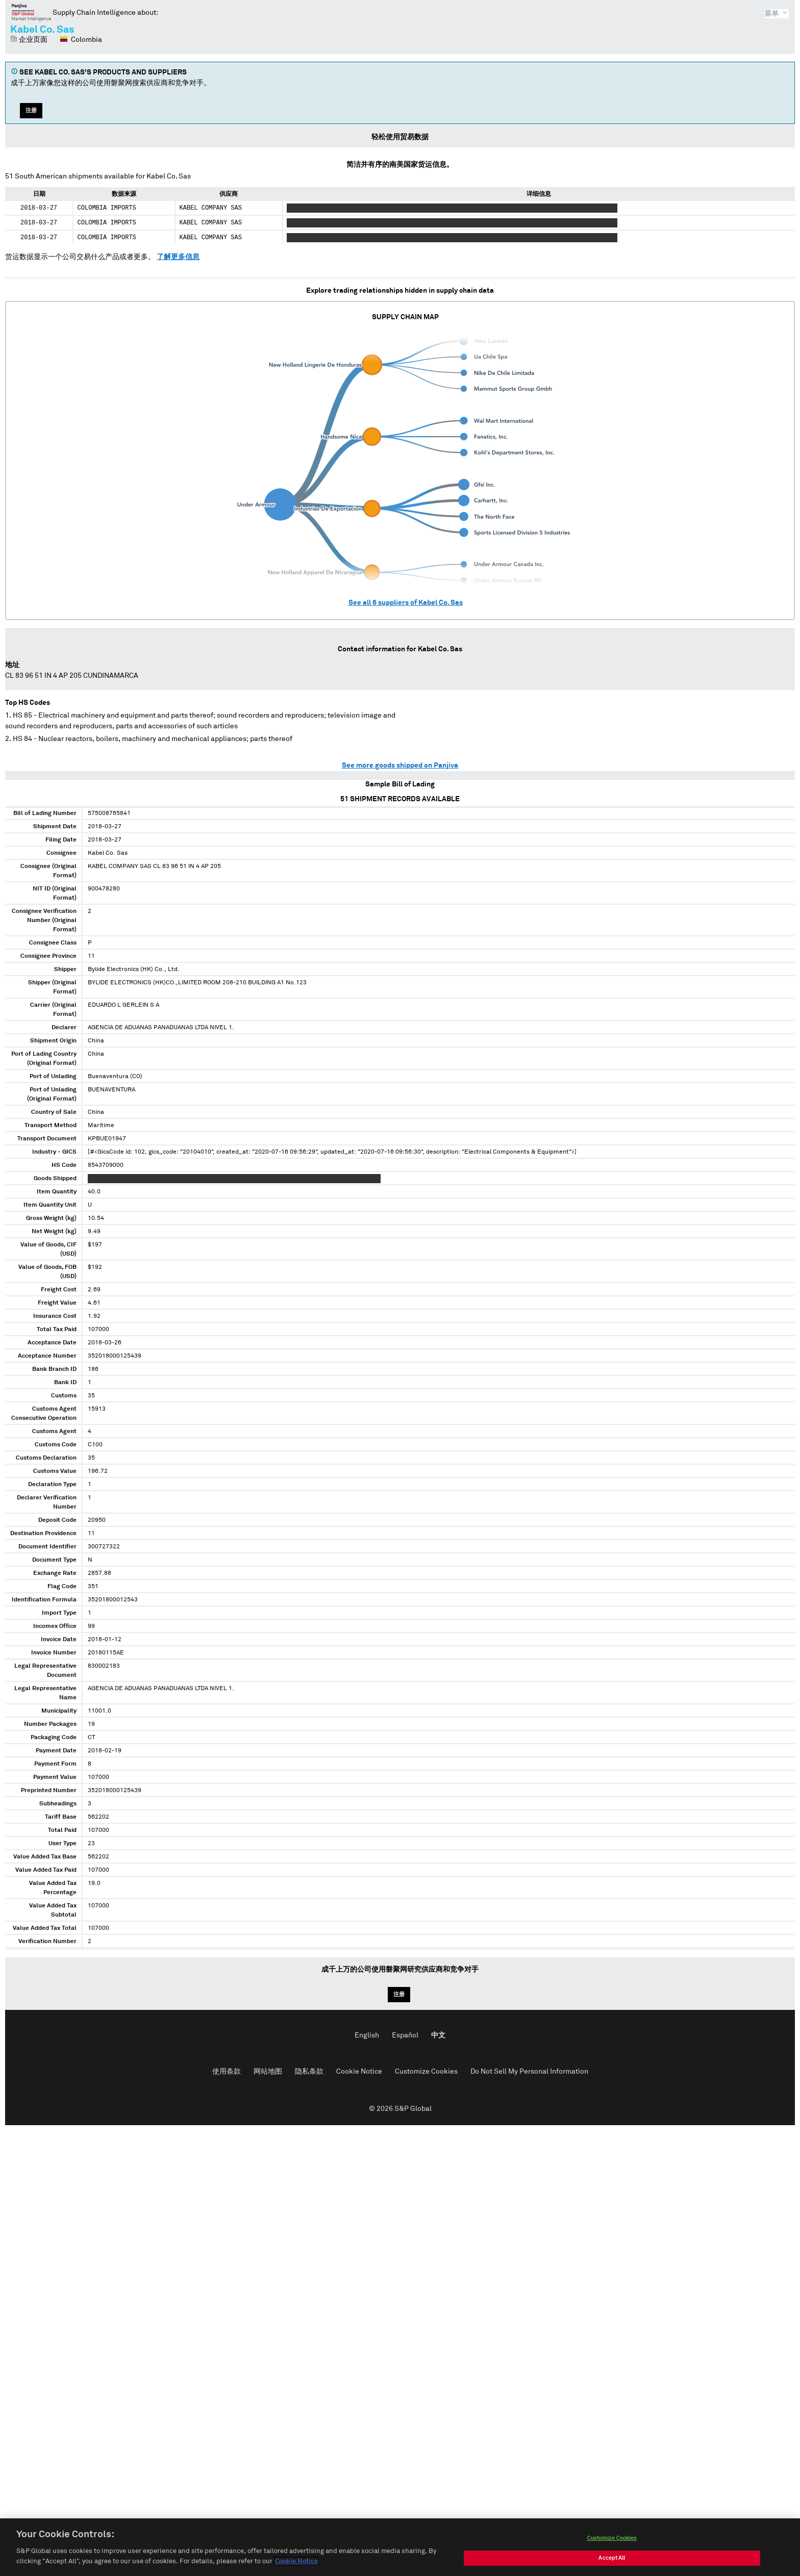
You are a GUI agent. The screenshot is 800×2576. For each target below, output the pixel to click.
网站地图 (268, 2071)
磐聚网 (31, 12)
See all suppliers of (405, 602)
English (367, 2035)
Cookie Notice (359, 2071)
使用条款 (226, 2071)
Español (405, 2035)
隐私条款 (309, 2071)
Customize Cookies (426, 2071)
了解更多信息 (178, 257)
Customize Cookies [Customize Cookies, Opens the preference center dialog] (612, 2550)
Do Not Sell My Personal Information (529, 2071)
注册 (31, 110)
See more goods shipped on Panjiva (400, 765)
